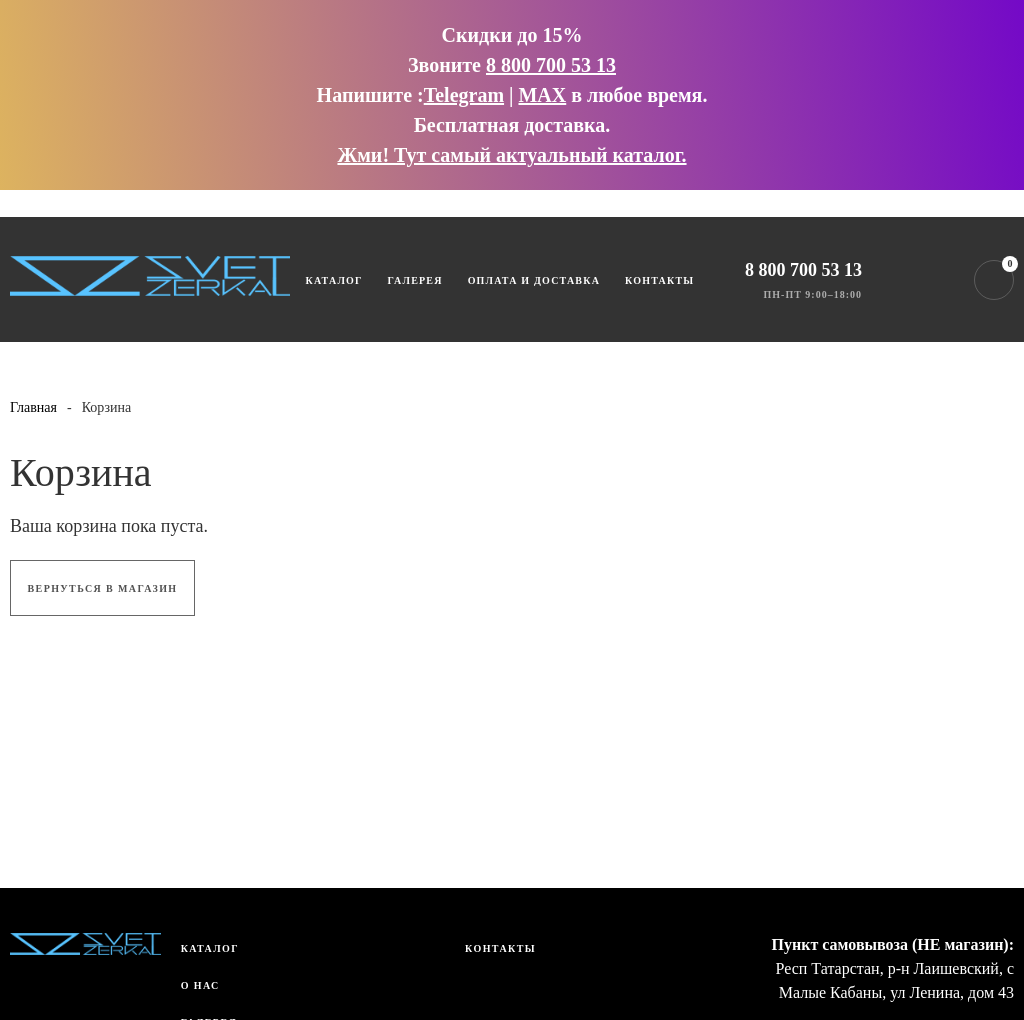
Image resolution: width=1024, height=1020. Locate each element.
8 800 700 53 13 (551, 65)
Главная (33, 407)
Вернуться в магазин (103, 588)
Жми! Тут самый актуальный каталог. (511, 155)
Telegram (464, 95)
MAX (542, 95)
